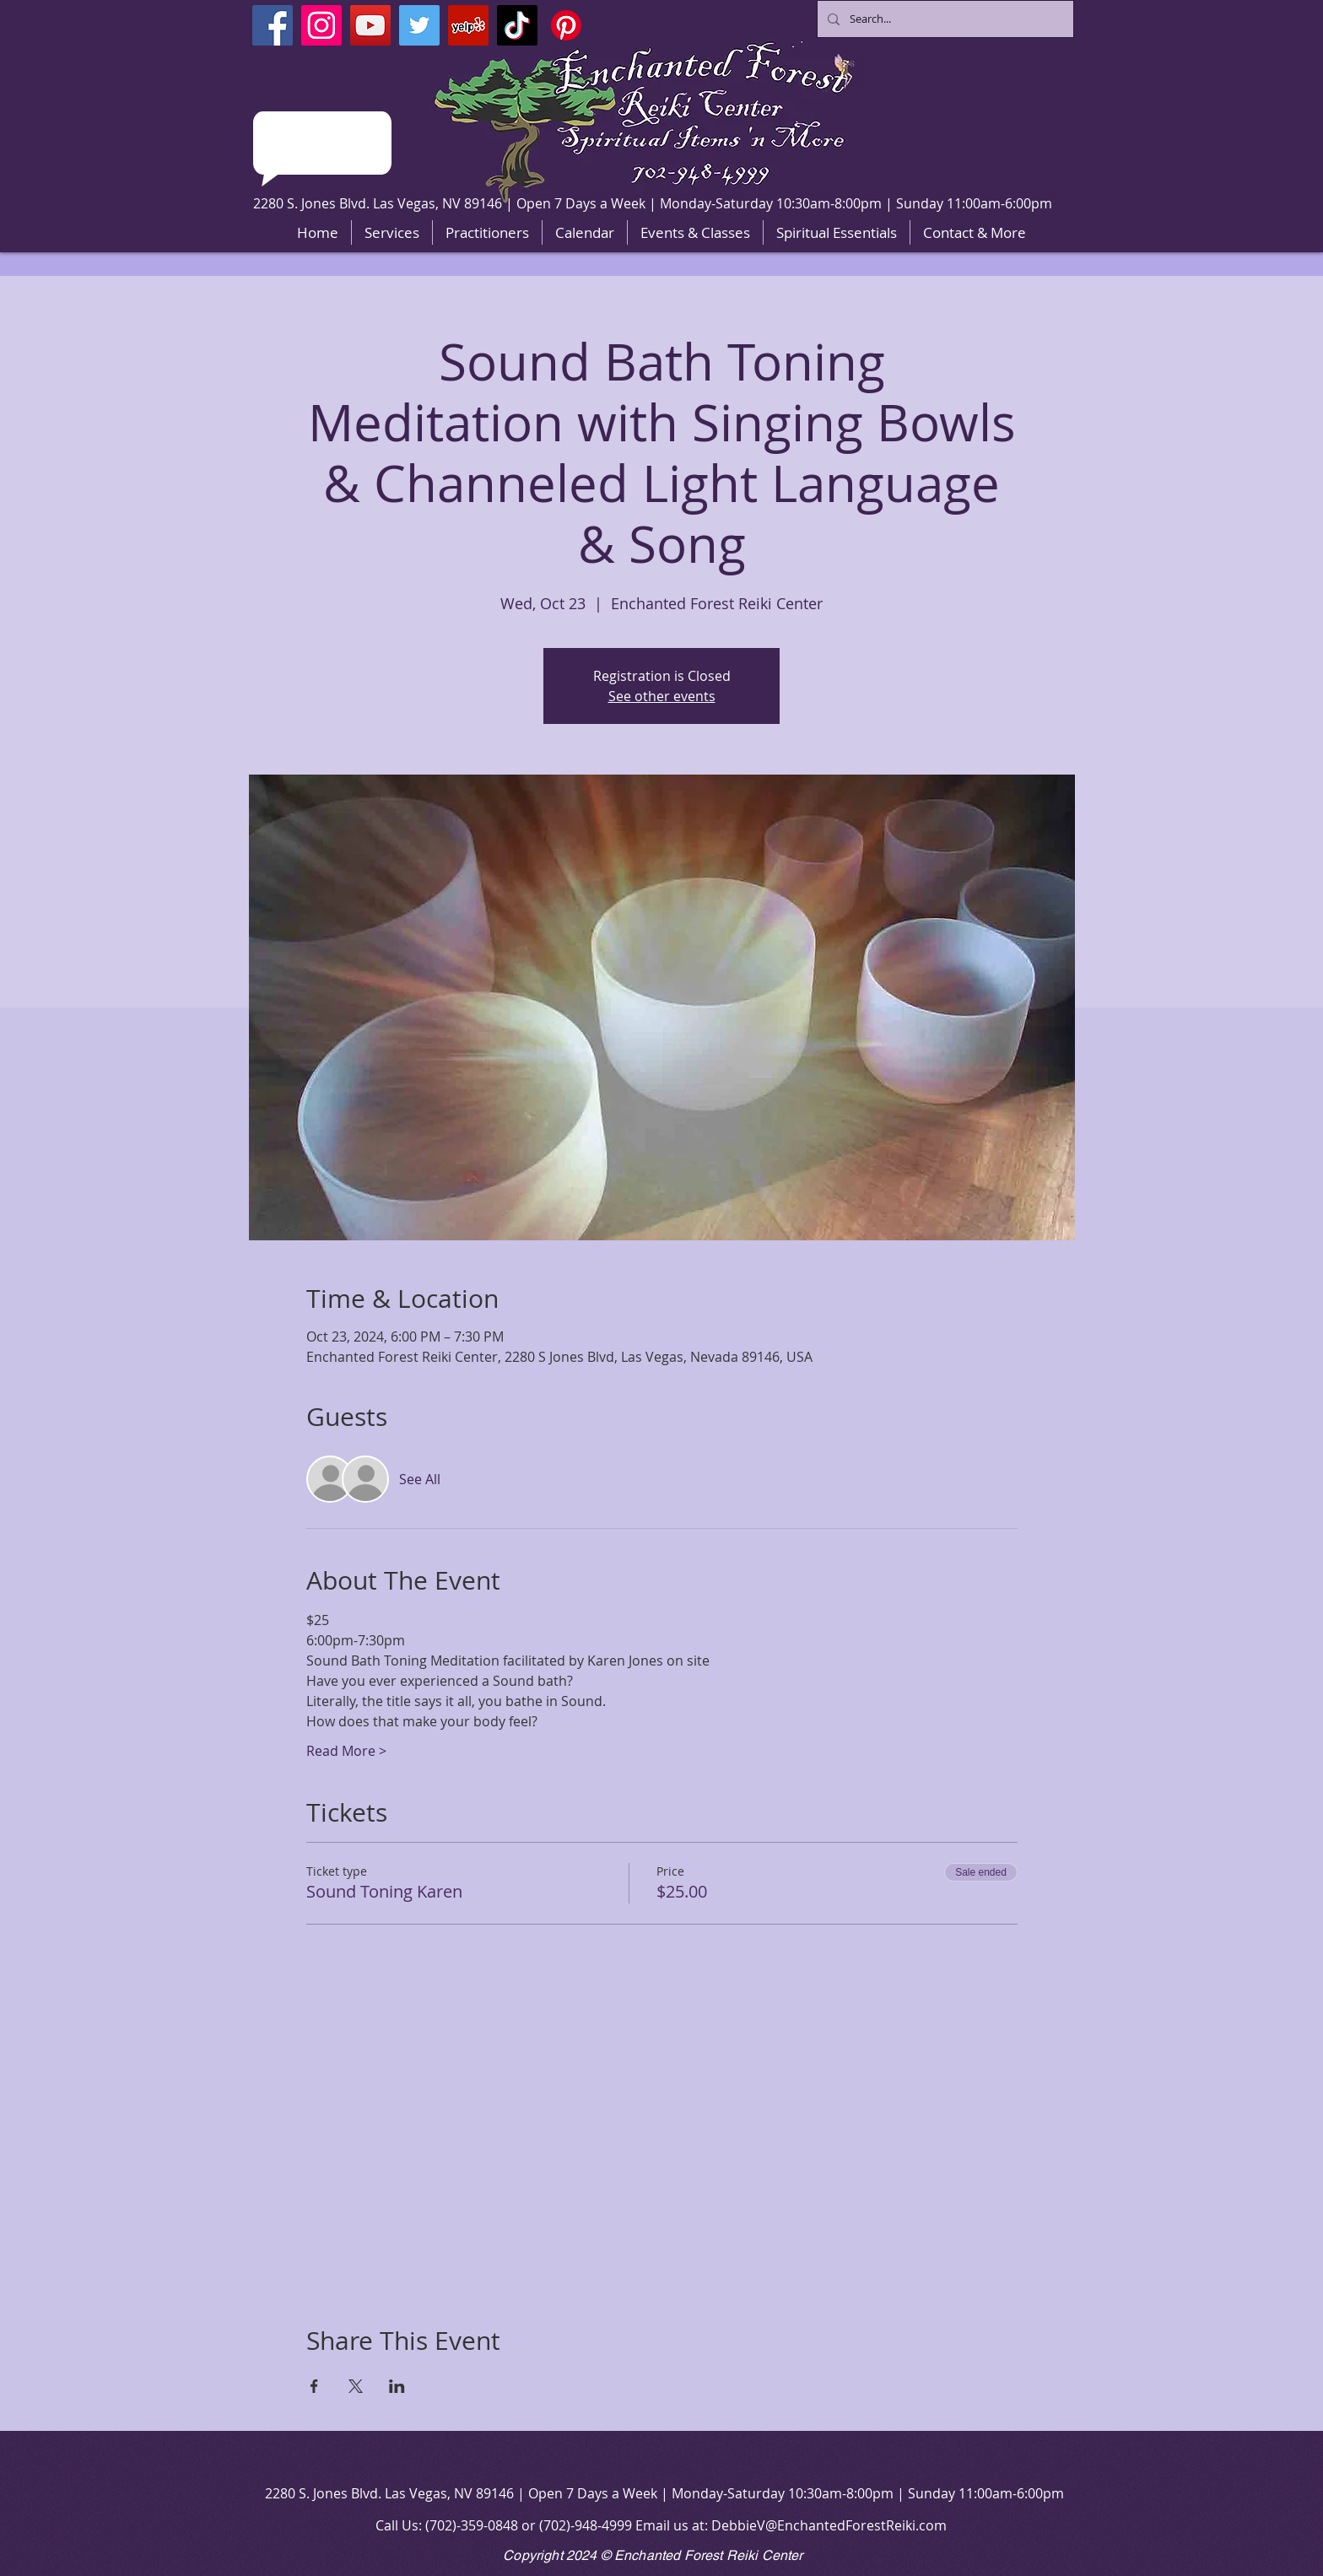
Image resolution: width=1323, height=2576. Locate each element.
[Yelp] (468, 25)
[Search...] (944, 19)
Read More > (346, 1751)
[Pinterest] (566, 25)
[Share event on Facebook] (314, 2386)
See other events (662, 696)
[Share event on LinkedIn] (397, 2386)
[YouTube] (370, 25)
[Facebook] (272, 25)
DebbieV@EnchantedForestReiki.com (829, 2525)
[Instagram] (321, 25)
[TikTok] (517, 25)
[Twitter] (419, 25)
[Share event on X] (356, 2386)
